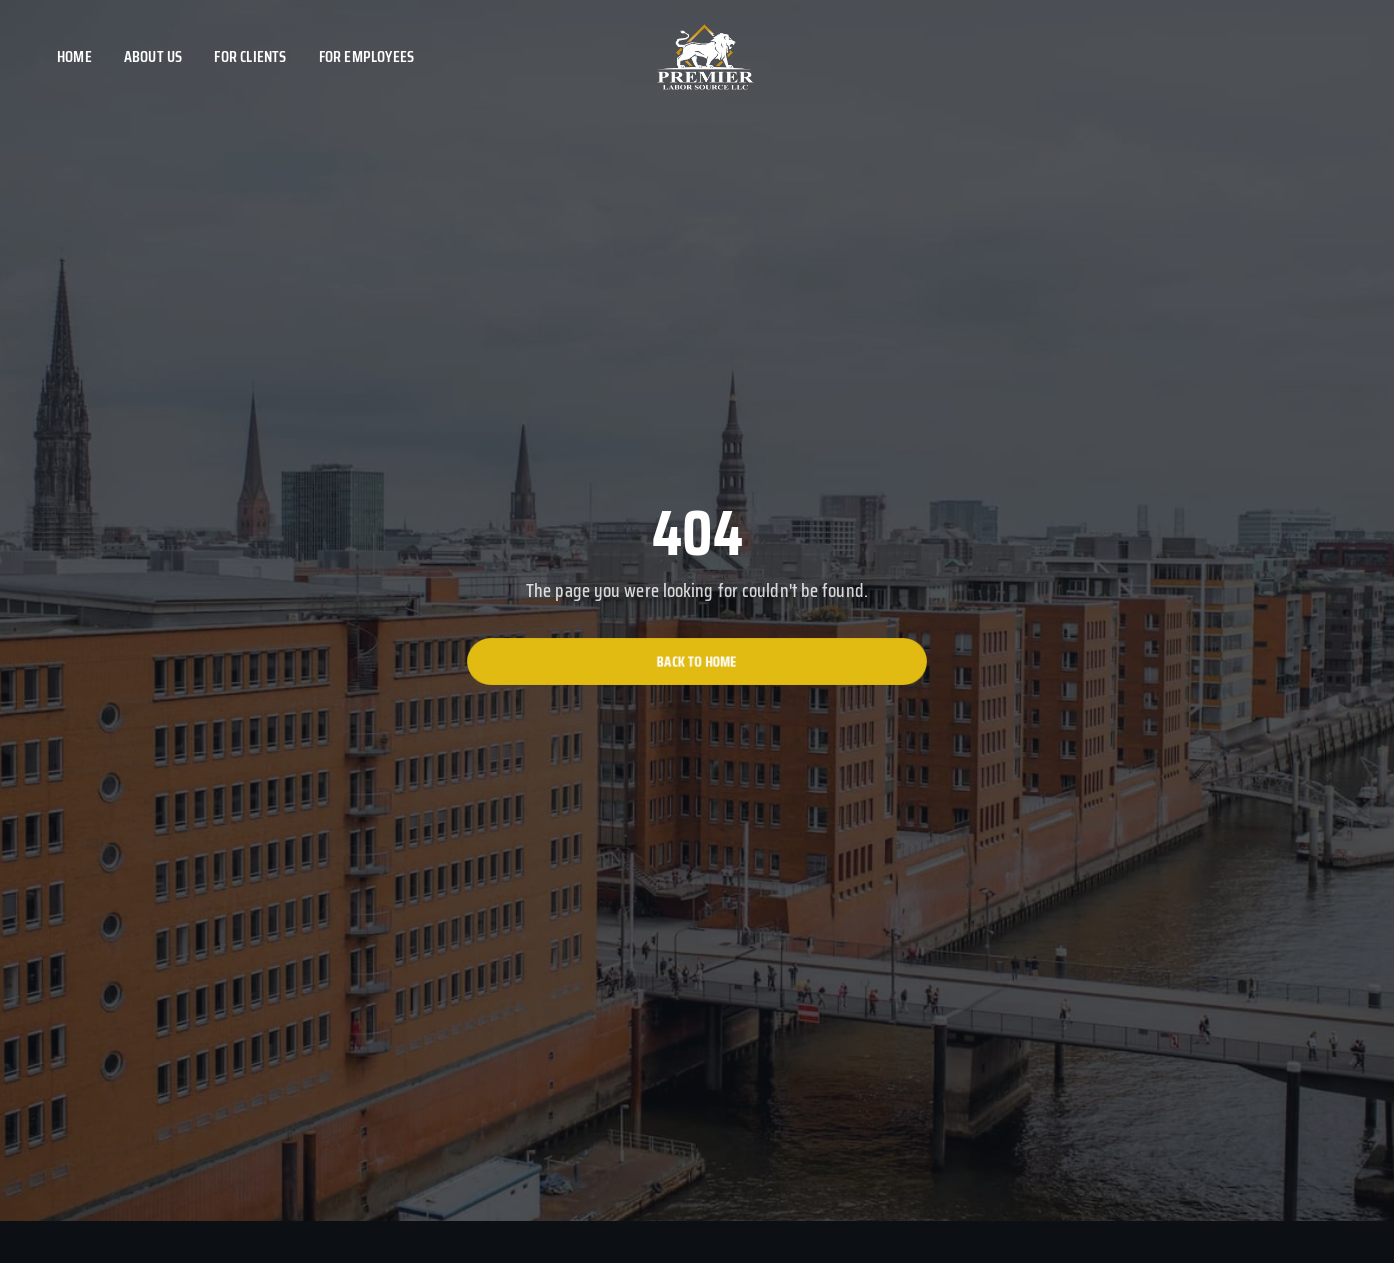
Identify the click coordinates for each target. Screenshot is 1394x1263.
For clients (250, 56)
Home (74, 56)
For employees (367, 56)
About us (153, 56)
